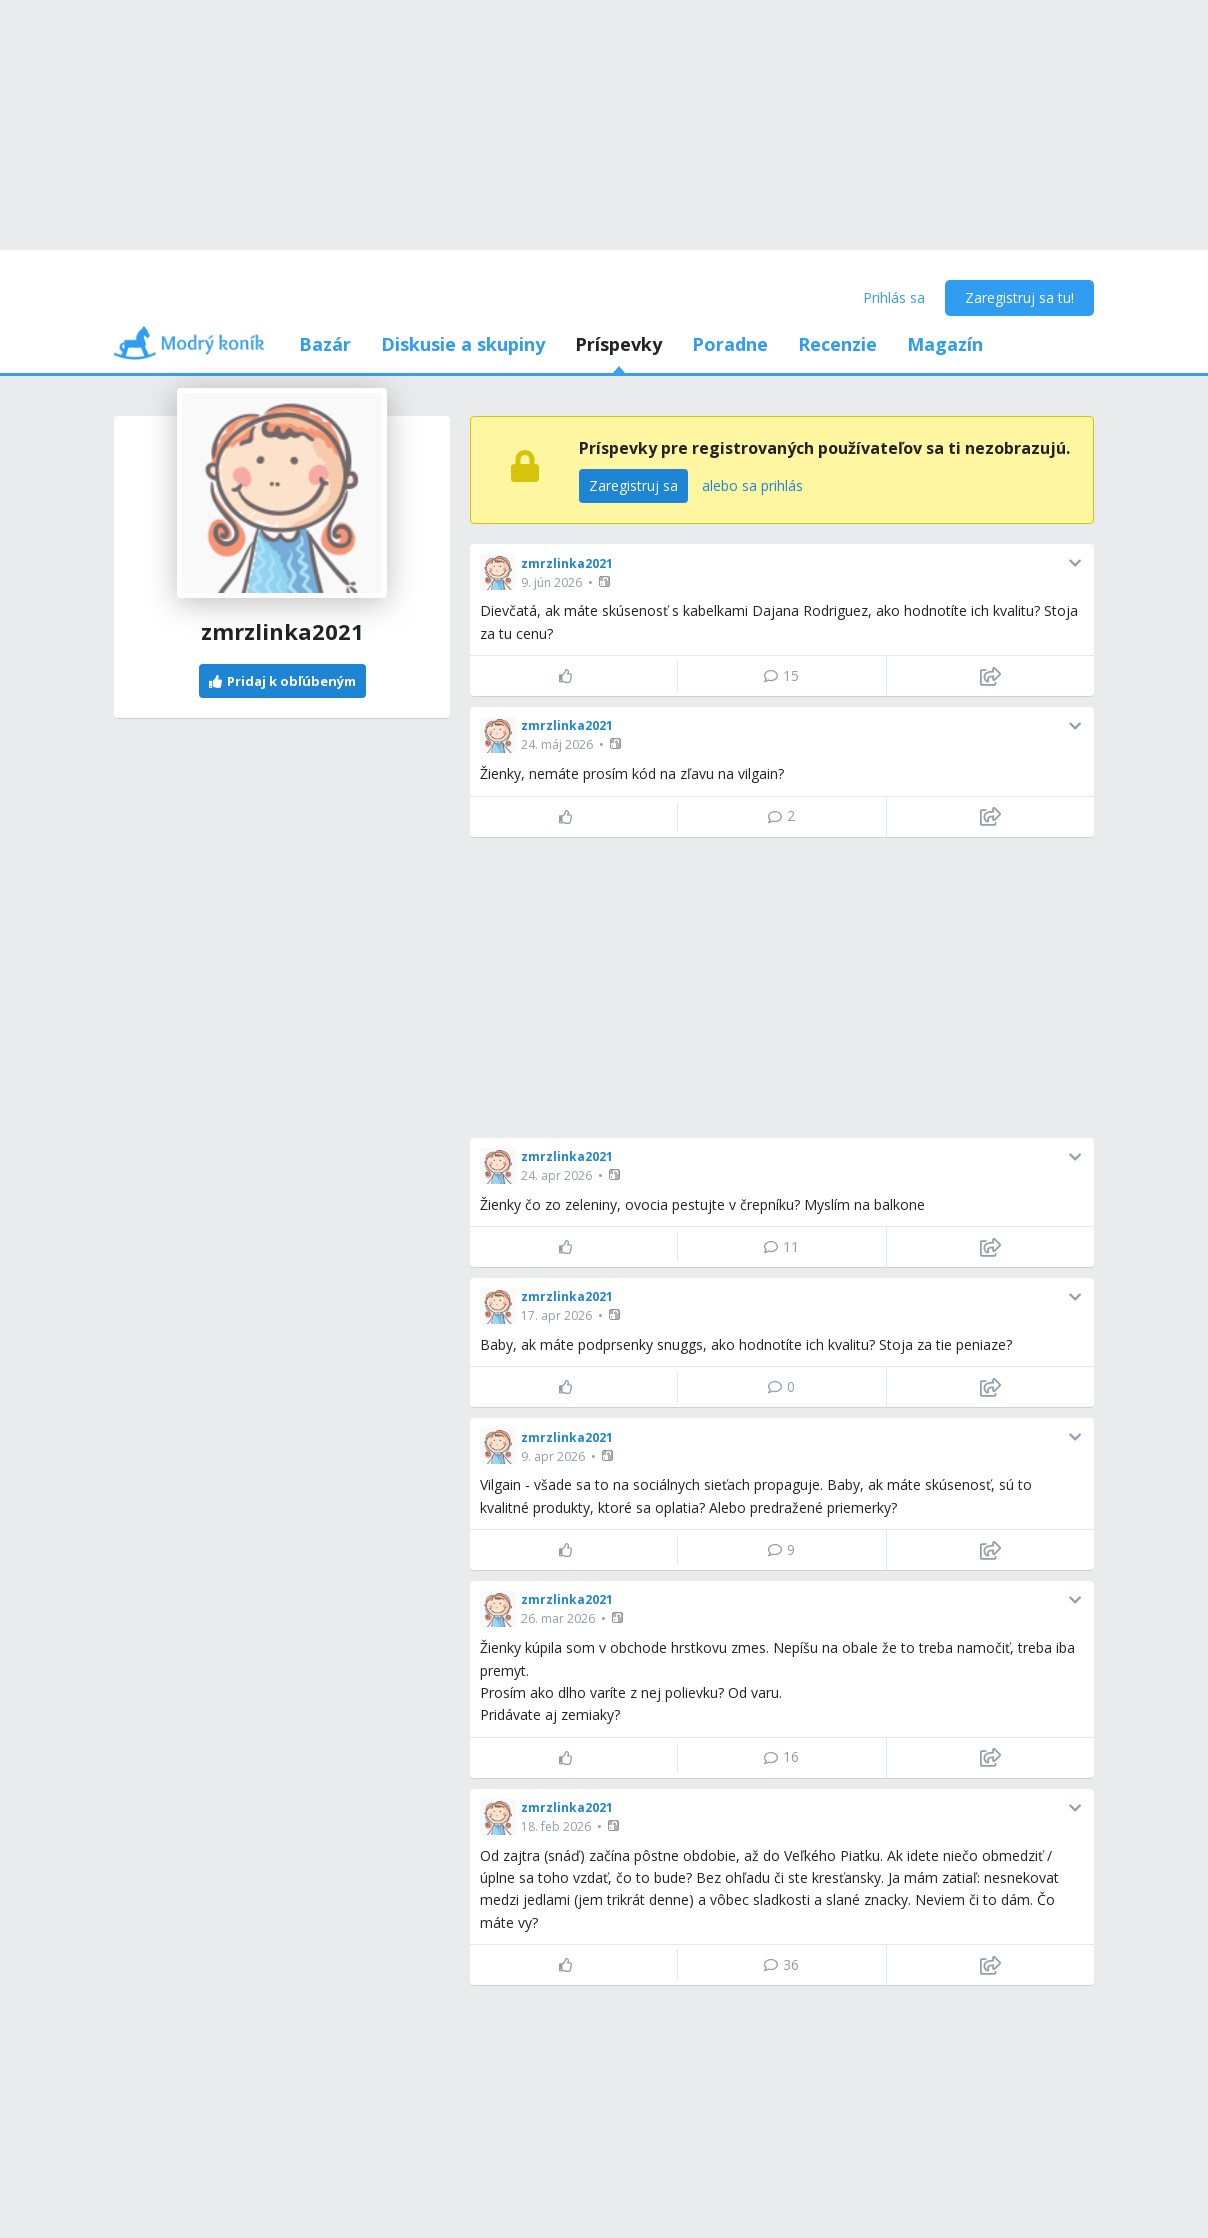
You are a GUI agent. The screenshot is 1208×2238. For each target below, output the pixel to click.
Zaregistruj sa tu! (1019, 297)
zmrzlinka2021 (567, 563)
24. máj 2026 (557, 744)
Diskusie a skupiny (463, 344)
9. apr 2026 (553, 1456)
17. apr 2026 (556, 1315)
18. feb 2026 (556, 1826)
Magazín (945, 344)
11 (781, 1246)
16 (781, 1756)
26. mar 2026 (558, 1618)
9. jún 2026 (551, 582)
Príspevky (618, 344)
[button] (606, 581)
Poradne (730, 344)
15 (781, 675)
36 (781, 1964)
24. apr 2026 (556, 1175)
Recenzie (837, 344)
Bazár (325, 344)
